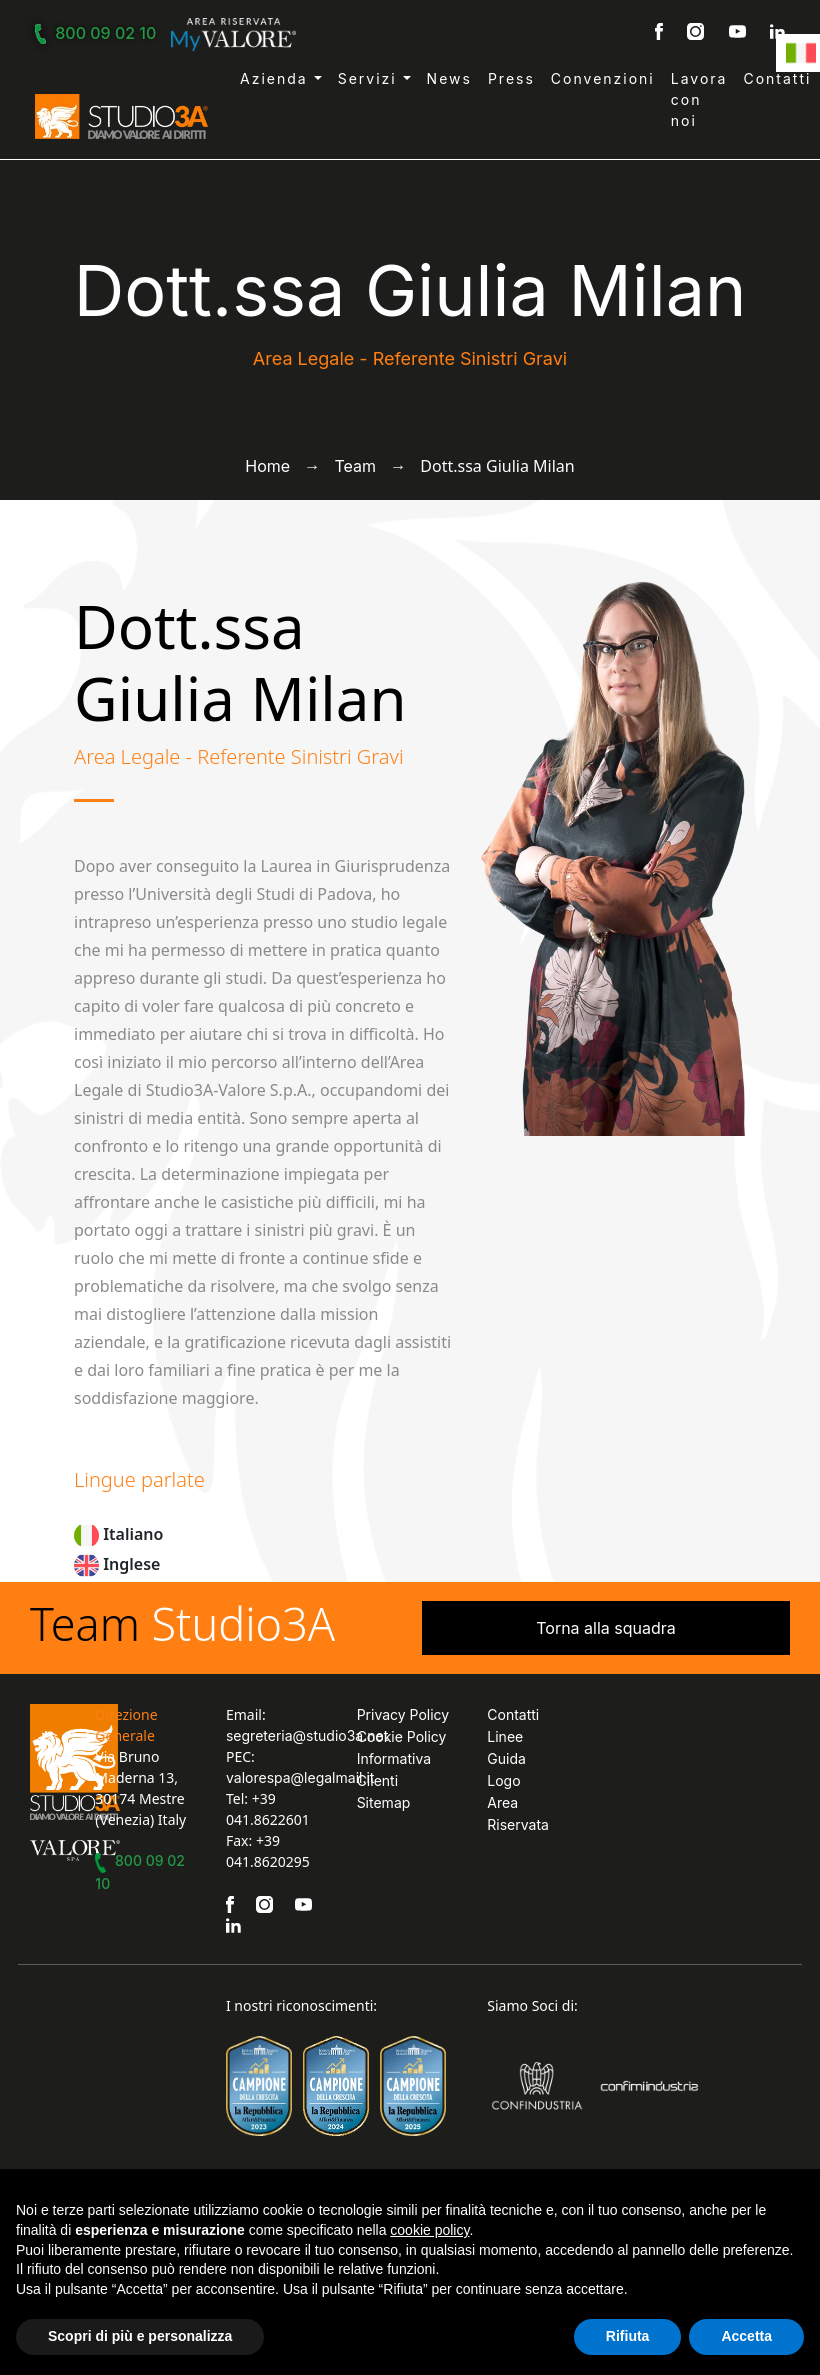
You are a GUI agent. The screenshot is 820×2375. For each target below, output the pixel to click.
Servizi (370, 78)
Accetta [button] (746, 2336)
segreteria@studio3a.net (307, 1735)
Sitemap (384, 1802)
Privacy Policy (403, 1714)
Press (511, 78)
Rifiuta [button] (628, 2336)
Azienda (277, 78)
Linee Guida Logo (506, 1758)
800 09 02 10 (98, 33)
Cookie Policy (402, 1736)
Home (267, 466)
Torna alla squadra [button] (606, 1628)
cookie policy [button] (429, 2230)
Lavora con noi (699, 99)
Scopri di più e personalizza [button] (140, 2336)
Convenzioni (603, 78)
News (449, 78)
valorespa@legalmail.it (300, 1777)
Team (355, 466)
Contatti (777, 78)
